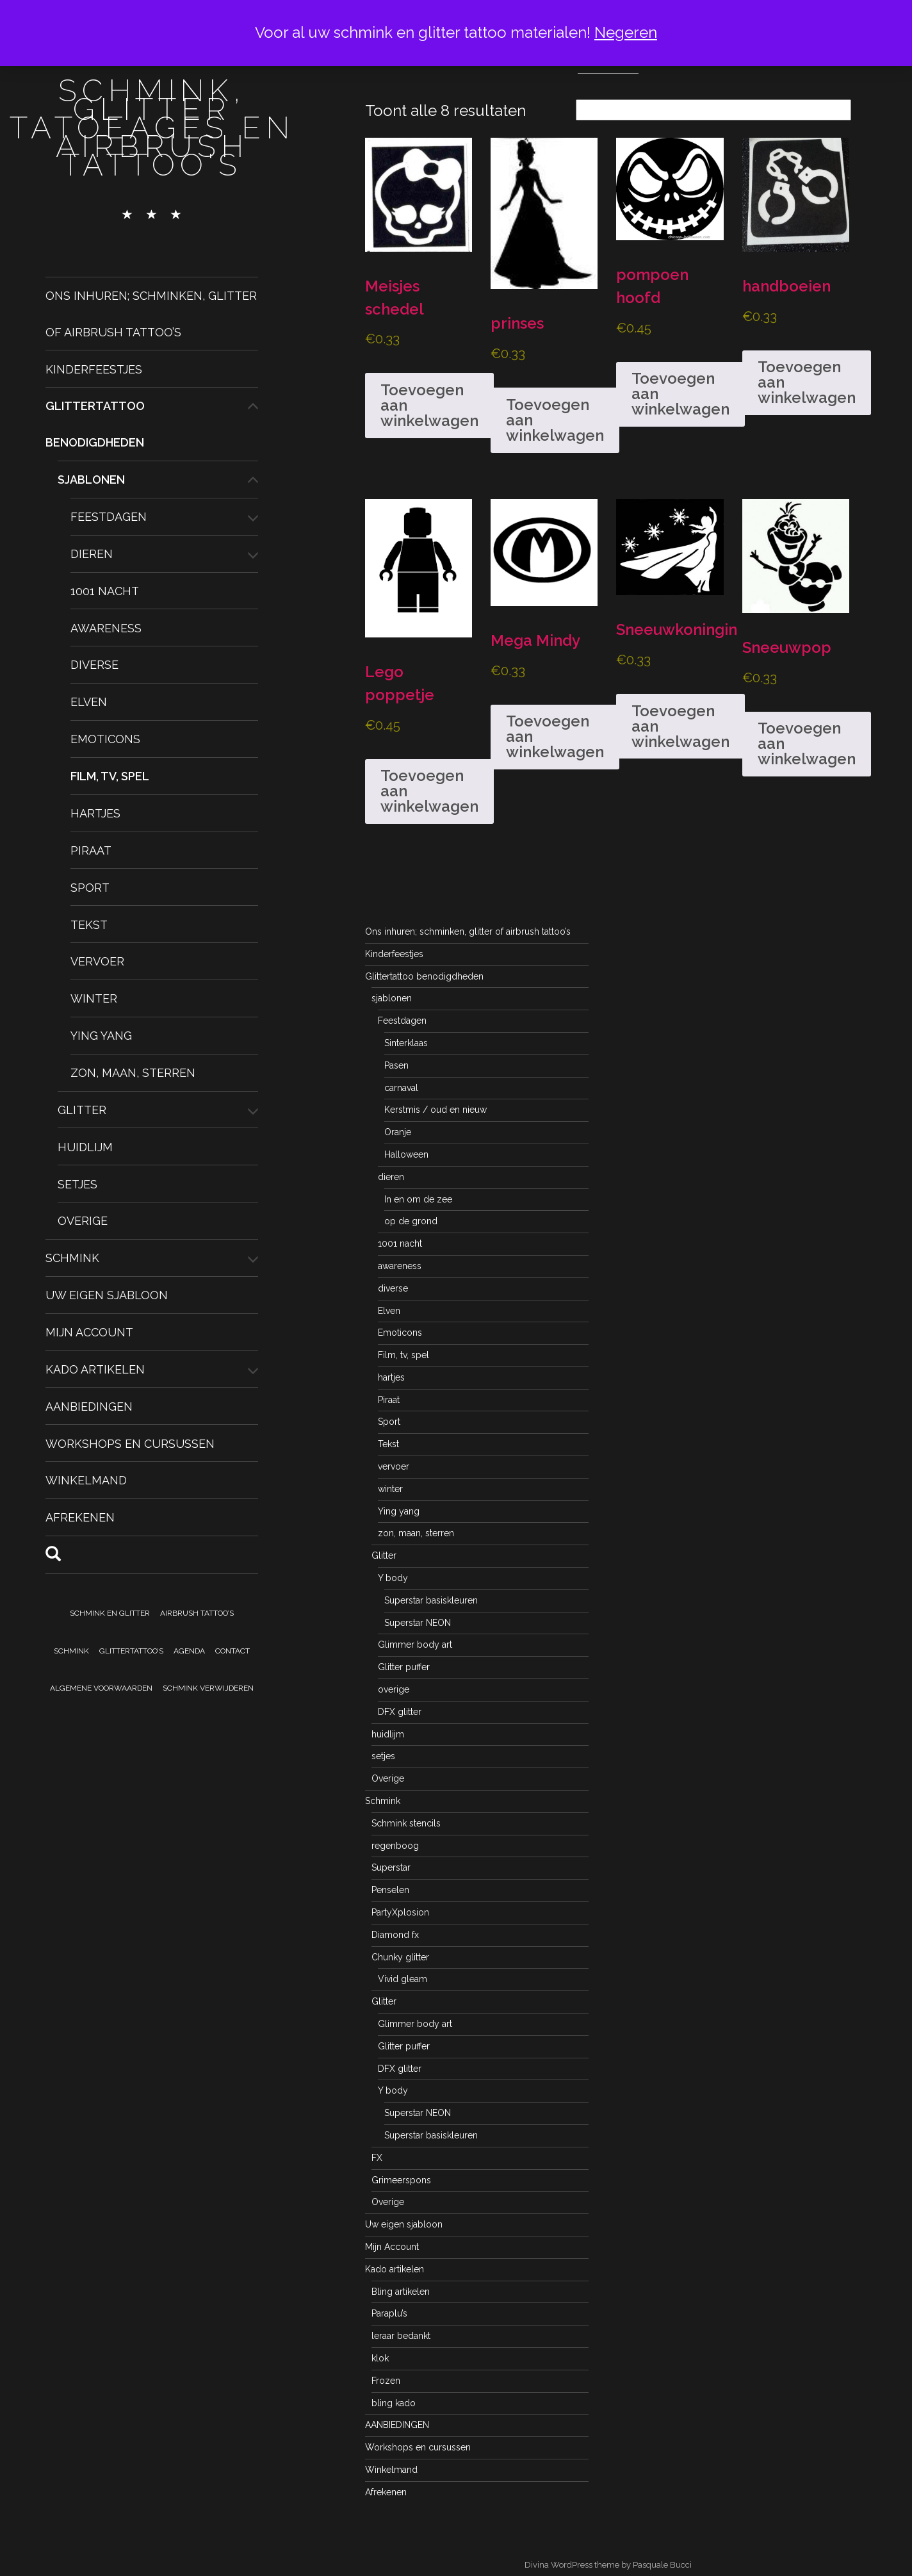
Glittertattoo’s (131, 1650)
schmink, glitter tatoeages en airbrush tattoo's (152, 127)
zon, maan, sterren (132, 1072)
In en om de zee (418, 1199)
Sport (90, 887)
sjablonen (91, 479)
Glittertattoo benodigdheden (424, 976)
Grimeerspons (401, 2180)
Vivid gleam (402, 1979)
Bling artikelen (400, 2291)
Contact (232, 1650)
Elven (88, 702)
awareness (106, 627)
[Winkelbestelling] (713, 109)
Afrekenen (80, 1517)
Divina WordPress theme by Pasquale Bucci (608, 2565)
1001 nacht (104, 591)
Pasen (396, 1065)
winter (93, 998)
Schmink (72, 1258)
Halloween (406, 1154)
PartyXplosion (400, 1912)
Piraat (90, 850)
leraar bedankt (400, 2336)
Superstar (391, 1867)
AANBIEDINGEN (89, 1406)
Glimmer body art (415, 1644)
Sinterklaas (406, 1043)
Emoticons (105, 739)
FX (376, 2158)
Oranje (397, 1132)
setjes (77, 1183)
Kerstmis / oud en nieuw (435, 1109)
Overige (83, 1220)
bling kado (393, 2403)
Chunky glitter (400, 1957)
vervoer (97, 961)
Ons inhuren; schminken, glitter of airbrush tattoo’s (468, 931)
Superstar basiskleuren (431, 1600)
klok (380, 2358)
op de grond (410, 1221)
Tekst (89, 924)
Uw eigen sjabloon (106, 1295)
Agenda (189, 1650)
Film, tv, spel (109, 776)
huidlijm (85, 1146)
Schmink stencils (406, 1823)
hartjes (95, 813)
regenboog (395, 1846)
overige (393, 1689)
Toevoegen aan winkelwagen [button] (429, 405)
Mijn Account (89, 1332)
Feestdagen (108, 516)
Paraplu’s (389, 2313)
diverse (94, 664)
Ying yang (101, 1035)
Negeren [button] (625, 32)
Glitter (82, 1110)
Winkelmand (86, 1480)
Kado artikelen (95, 1369)
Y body (393, 1578)
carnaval (401, 1088)
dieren (91, 554)
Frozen (385, 2380)
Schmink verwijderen (208, 1688)
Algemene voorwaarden (101, 1688)
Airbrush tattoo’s (197, 1613)
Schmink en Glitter (110, 1613)
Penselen (390, 1890)
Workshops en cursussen (130, 1443)
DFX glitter (399, 1712)
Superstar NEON (417, 1623)
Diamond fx (395, 1935)
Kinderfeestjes (93, 368)
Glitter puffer (404, 1667)
